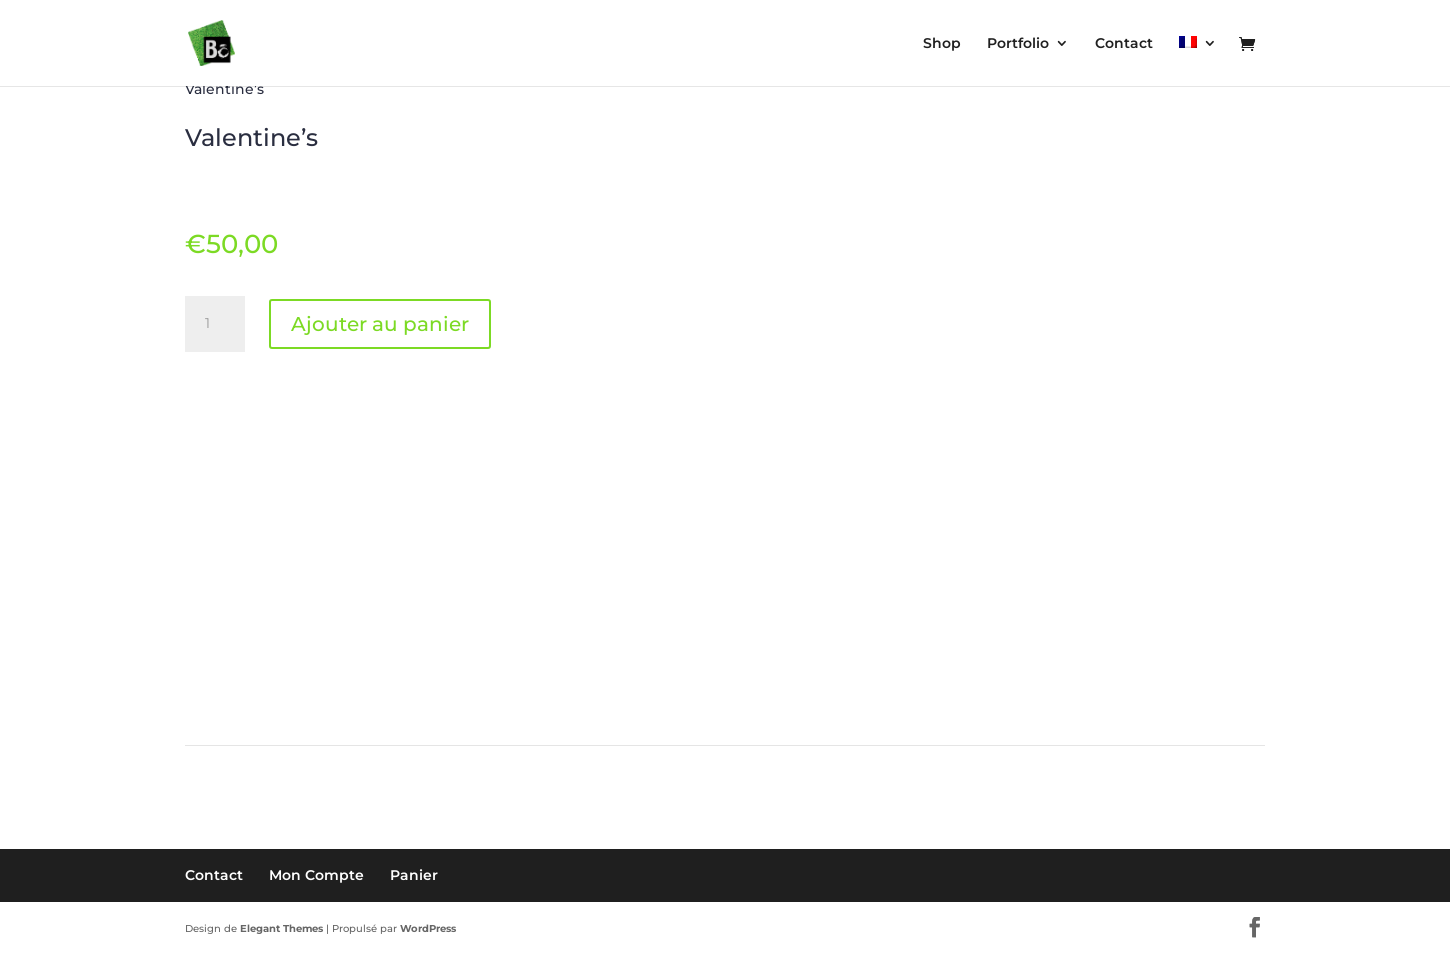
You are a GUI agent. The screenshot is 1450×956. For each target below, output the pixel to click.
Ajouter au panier (380, 324)
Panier (414, 875)
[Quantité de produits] (215, 324)
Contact (214, 875)
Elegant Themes (281, 928)
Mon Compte (316, 875)
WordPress (428, 928)
